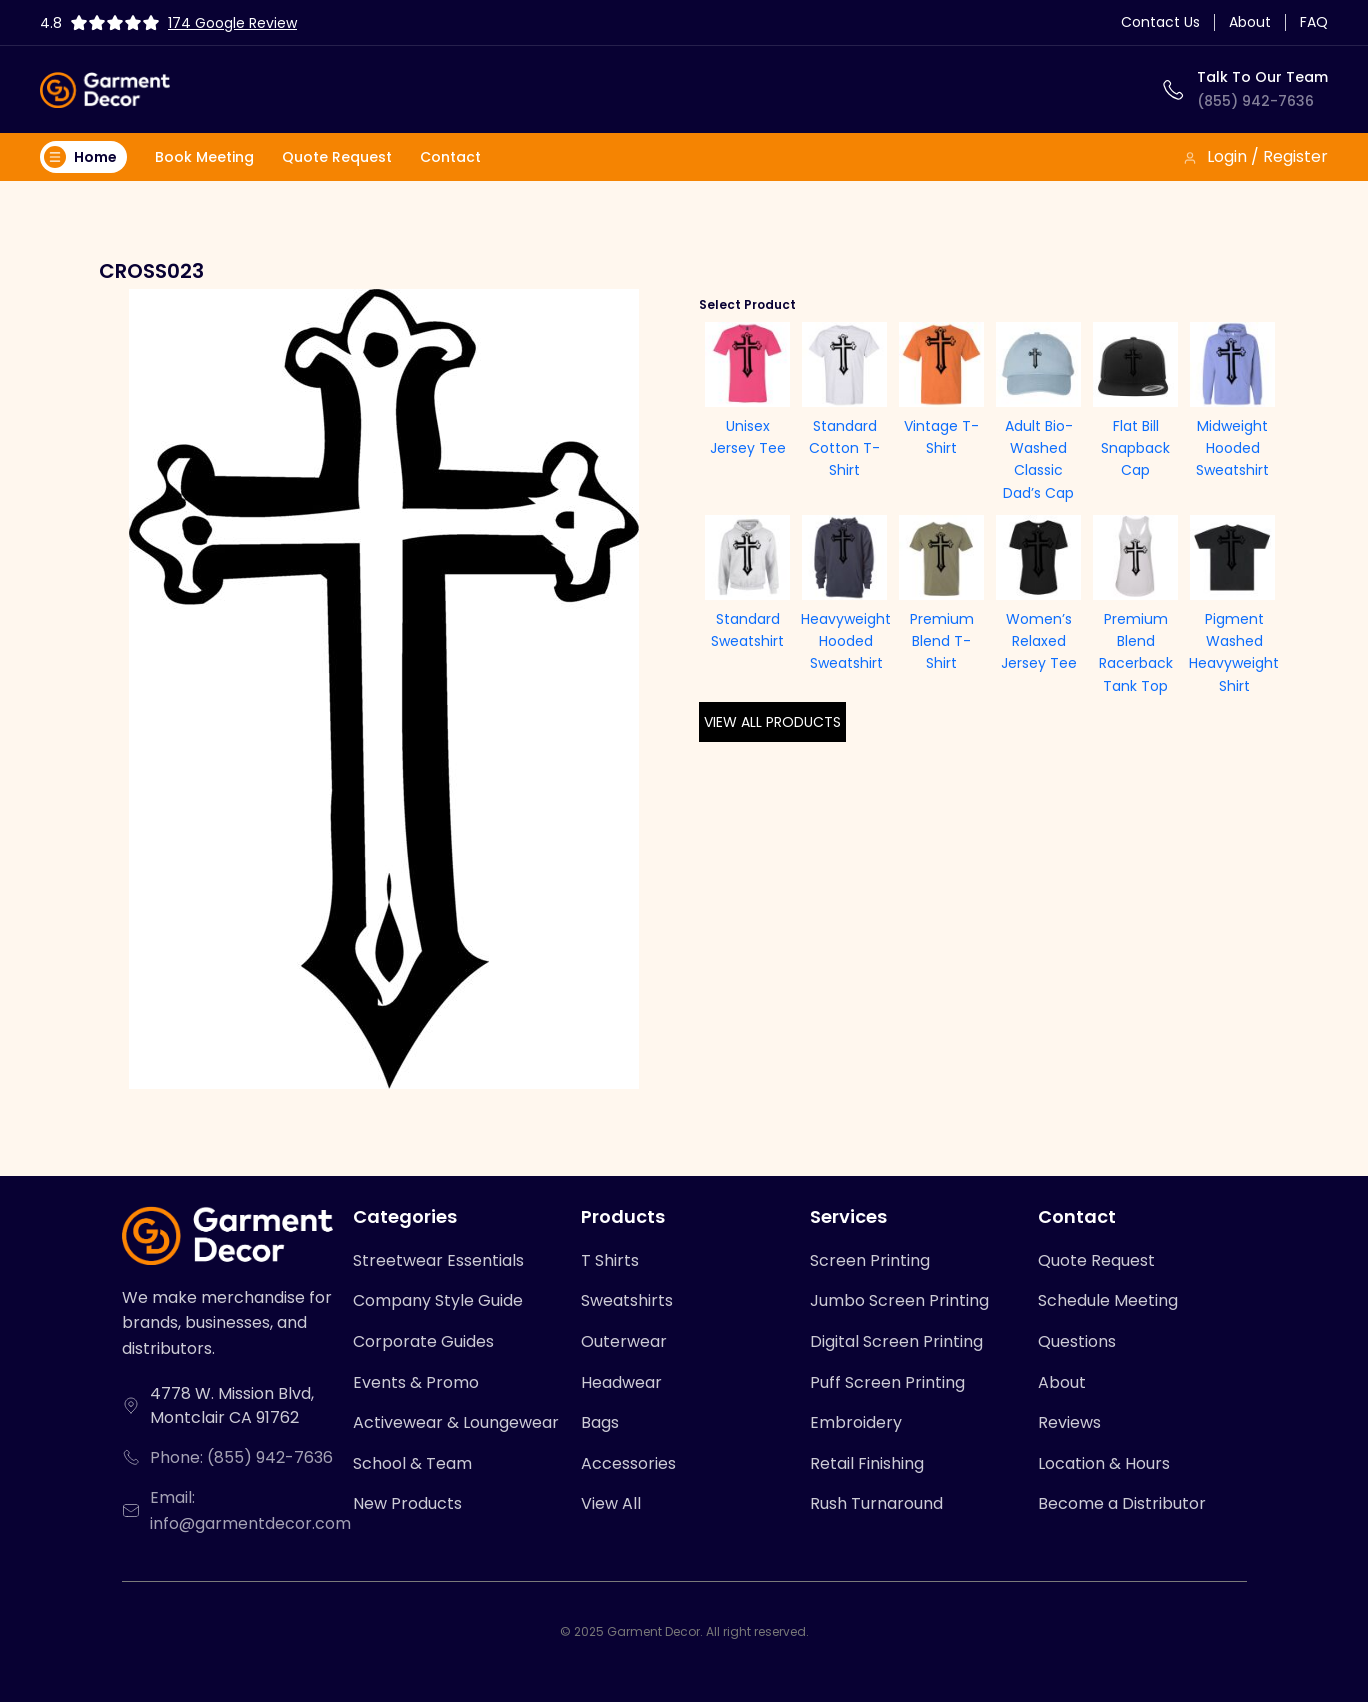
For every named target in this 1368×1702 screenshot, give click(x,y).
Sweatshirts (627, 1300)
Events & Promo (416, 1382)
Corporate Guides (423, 1341)
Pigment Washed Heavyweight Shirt (1234, 652)
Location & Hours (1104, 1463)
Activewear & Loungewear (456, 1422)
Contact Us (1160, 22)
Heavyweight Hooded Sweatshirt (846, 641)
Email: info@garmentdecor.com (250, 1510)
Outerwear (624, 1341)
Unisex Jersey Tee (748, 437)
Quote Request (337, 157)
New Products (407, 1503)
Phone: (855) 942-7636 (241, 1457)
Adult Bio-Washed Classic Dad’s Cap (1038, 459)
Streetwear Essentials (438, 1260)
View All (611, 1503)
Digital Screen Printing (896, 1341)
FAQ (1314, 22)
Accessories (628, 1463)
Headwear (621, 1382)
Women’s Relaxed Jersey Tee (1039, 641)
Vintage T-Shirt (941, 437)
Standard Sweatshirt (747, 630)
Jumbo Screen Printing (899, 1300)
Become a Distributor (1122, 1503)
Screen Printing (870, 1260)
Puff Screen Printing (887, 1382)
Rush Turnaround (876, 1503)
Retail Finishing (867, 1463)
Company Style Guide (438, 1300)
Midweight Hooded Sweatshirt (1232, 448)
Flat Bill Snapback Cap (1135, 448)
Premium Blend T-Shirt (942, 641)
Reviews (1069, 1422)
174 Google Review (232, 23)
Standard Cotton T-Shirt (844, 448)
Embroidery (856, 1422)
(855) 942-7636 (1255, 101)
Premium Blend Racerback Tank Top (1136, 652)
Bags (600, 1422)
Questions (1077, 1341)
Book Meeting (204, 157)
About (1250, 22)
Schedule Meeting (1108, 1300)
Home (80, 157)
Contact (450, 157)
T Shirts (610, 1260)
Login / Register (1255, 156)
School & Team (412, 1463)
